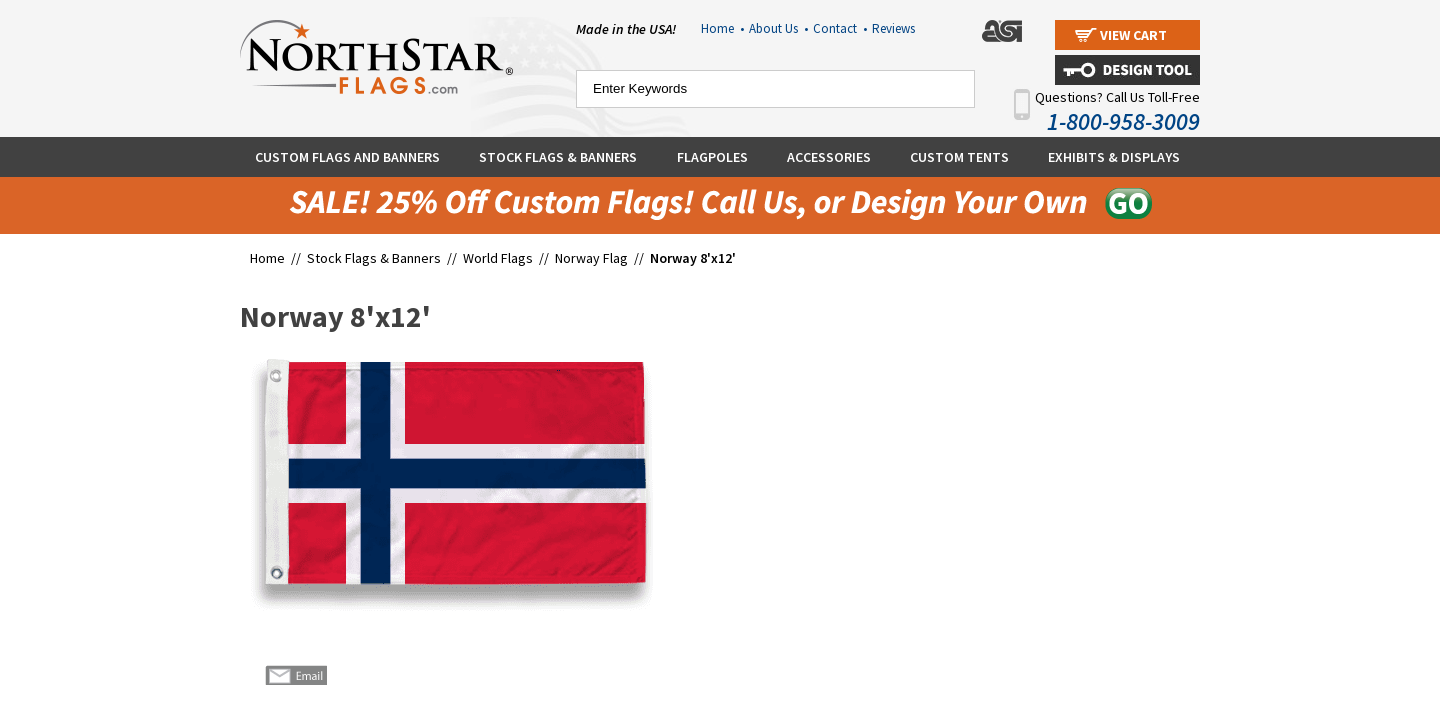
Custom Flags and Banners (347, 157)
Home (722, 28)
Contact (840, 28)
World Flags (498, 258)
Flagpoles (712, 157)
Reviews (893, 28)
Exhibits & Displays (1114, 157)
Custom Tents (959, 157)
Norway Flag (591, 258)
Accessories (829, 157)
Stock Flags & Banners (558, 157)
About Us (778, 28)
